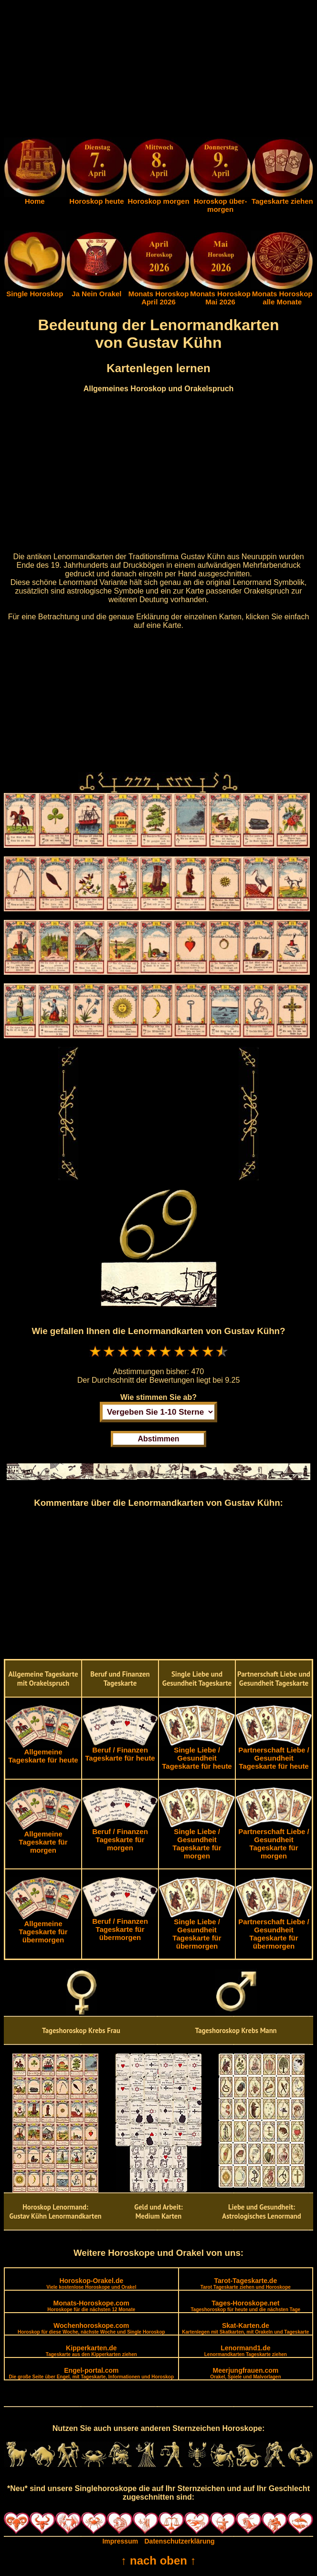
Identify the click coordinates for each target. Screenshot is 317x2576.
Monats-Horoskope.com (91, 2305)
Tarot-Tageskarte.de (246, 2283)
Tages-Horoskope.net (246, 2305)
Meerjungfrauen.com (245, 2373)
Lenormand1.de (245, 2350)
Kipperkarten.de (91, 2350)
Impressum (120, 2541)
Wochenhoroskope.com (91, 2328)
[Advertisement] (158, 70)
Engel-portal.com (91, 2373)
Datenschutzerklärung (180, 2541)
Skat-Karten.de (245, 2328)
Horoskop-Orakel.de (91, 2283)
